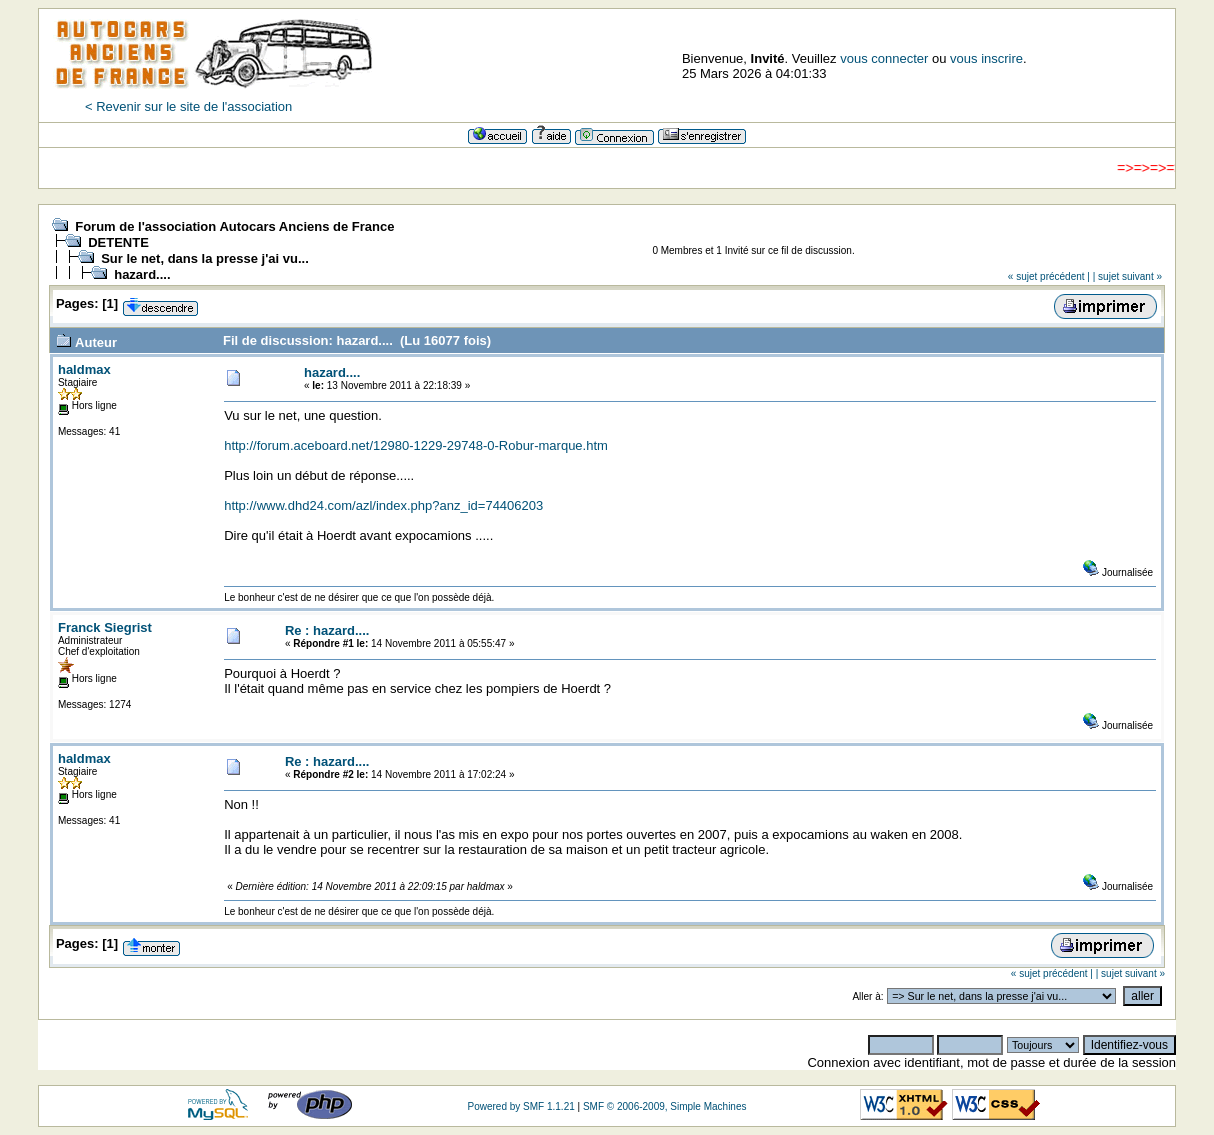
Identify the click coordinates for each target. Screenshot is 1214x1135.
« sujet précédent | (1049, 276)
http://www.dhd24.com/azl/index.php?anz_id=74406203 (383, 505)
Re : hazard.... (327, 630)
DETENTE (118, 242)
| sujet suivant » (1127, 276)
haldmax (84, 369)
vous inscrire (986, 58)
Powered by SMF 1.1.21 (520, 1106)
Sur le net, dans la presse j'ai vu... (205, 258)
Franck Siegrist (105, 627)
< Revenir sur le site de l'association (188, 106)
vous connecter (884, 58)
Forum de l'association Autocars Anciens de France (234, 226)
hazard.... (142, 274)
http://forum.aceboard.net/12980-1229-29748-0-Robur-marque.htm (416, 445)
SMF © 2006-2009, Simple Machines (665, 1106)
